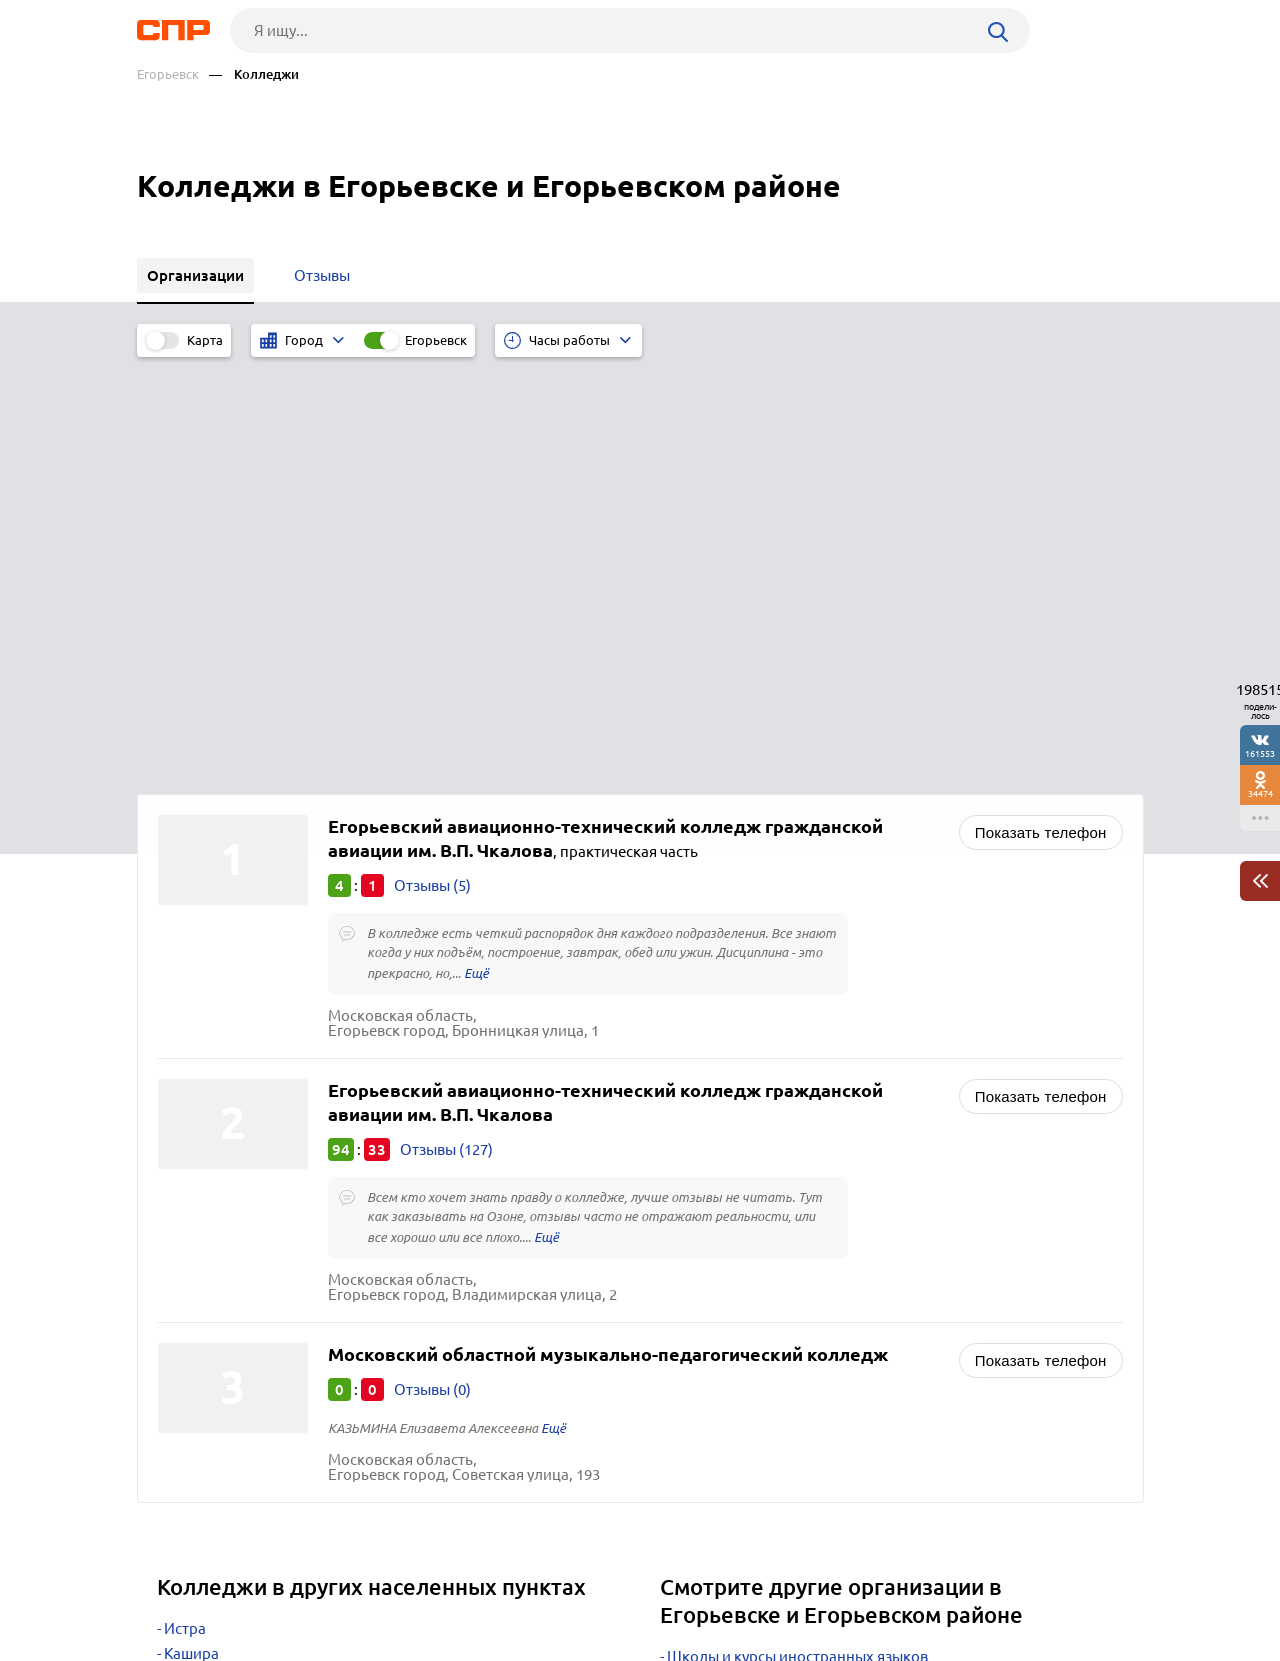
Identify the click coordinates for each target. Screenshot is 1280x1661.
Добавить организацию (1054, 1586)
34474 (1260, 793)
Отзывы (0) (432, 969)
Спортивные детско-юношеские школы (805, 1366)
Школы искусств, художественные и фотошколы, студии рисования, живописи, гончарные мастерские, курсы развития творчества (880, 1326)
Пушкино (196, 1283)
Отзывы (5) (432, 465)
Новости (298, 1587)
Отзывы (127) (446, 729)
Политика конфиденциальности (405, 1645)
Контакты (585, 1587)
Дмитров (196, 1308)
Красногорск (209, 1258)
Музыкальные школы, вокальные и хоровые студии (849, 1286)
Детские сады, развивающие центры (796, 1261)
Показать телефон (1041, 412)
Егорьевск (168, 74)
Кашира (191, 1233)
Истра (185, 1208)
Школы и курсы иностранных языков (797, 1236)
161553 (1260, 753)
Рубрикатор (174, 1587)
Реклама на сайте (439, 1587)
